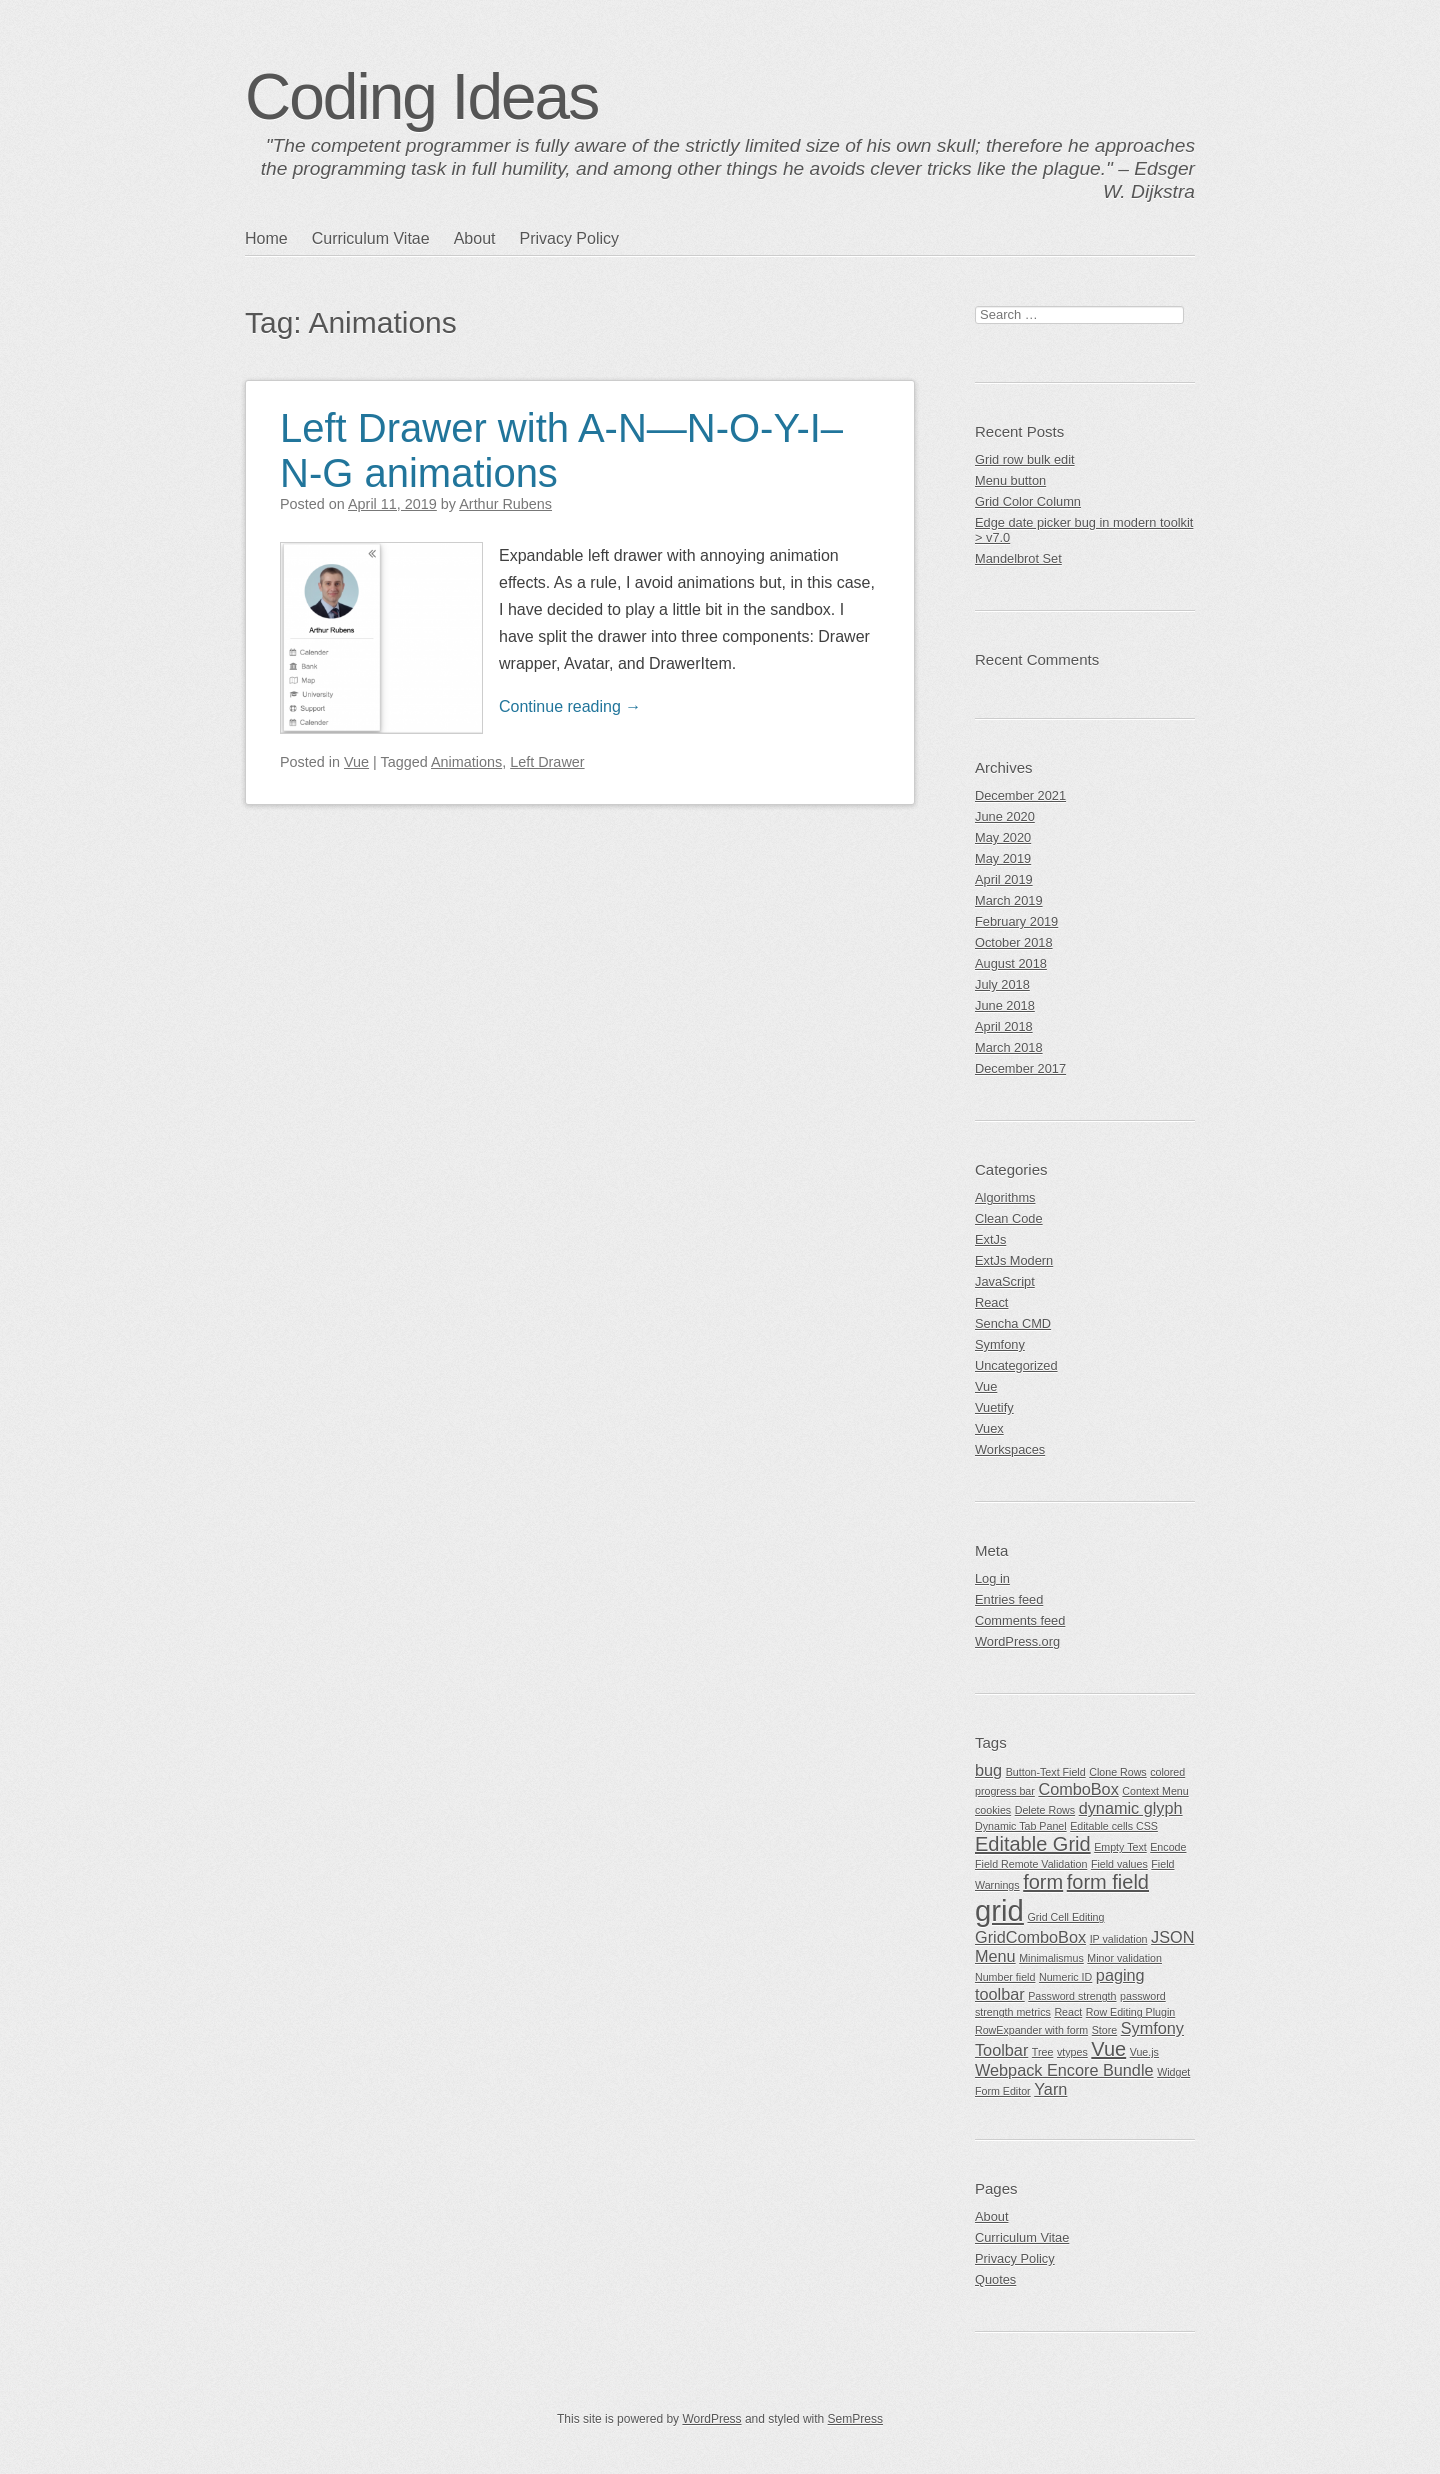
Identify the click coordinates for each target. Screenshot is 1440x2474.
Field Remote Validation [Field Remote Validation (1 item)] (1031, 1864)
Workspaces (1010, 1449)
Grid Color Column (1028, 501)
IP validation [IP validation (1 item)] (1119, 1939)
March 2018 (1009, 1047)
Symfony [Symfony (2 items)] (1152, 2028)
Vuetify (994, 1407)
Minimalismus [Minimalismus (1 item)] (1051, 1958)
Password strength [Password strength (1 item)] (1072, 1996)
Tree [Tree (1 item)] (1043, 2052)
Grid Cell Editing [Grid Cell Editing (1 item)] (1065, 1917)
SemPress (855, 2419)
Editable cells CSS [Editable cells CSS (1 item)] (1114, 1826)
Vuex (989, 1428)
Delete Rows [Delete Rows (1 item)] (1045, 1810)
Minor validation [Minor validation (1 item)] (1124, 1958)
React (991, 1302)
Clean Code (1009, 1218)
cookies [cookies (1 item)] (993, 1810)
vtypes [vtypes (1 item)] (1072, 2052)
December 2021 (1020, 795)
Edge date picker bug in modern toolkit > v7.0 (1084, 530)
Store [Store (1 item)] (1104, 2030)
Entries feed (1009, 1599)
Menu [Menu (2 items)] (995, 1956)
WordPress (711, 2419)
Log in (992, 1578)
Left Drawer (547, 762)
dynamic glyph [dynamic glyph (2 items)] (1131, 1808)
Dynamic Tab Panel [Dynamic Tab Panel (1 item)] (1021, 1826)
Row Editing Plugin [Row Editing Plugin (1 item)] (1130, 2012)
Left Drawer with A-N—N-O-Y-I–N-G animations (561, 450)
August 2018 (1011, 963)
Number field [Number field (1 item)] (1005, 1977)
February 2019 (1016, 921)
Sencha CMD (1013, 1323)
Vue (356, 762)
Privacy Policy (569, 238)
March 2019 (1009, 900)
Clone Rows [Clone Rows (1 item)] (1117, 1772)
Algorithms (1005, 1197)
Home (266, 238)
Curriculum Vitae (371, 238)
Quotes (995, 2279)
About (475, 238)
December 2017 (1020, 1068)
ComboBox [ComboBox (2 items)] (1078, 1789)
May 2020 (1003, 837)
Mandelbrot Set (1018, 558)
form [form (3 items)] (1043, 1882)
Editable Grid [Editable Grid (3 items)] (1033, 1844)
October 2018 (1014, 942)
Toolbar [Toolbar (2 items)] (1001, 2050)
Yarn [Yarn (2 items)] (1050, 2089)
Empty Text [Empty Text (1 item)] (1120, 1847)
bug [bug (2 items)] (988, 1770)
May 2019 (1003, 858)
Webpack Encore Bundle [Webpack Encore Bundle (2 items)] (1064, 2070)
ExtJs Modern (1014, 1260)
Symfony (1000, 1344)
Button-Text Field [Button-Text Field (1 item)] (1046, 1772)
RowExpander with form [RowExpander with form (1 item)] (1031, 2030)
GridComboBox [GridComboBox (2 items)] (1030, 1937)
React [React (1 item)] (1068, 2012)
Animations (466, 762)
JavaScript (1005, 1281)
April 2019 (1004, 879)
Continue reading (570, 706)
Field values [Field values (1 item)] (1119, 1864)
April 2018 (1004, 1026)
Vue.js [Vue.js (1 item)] (1144, 2052)
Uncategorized (1016, 1365)
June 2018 (1005, 1005)
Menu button (1010, 480)
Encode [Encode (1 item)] (1168, 1847)
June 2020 (1005, 816)
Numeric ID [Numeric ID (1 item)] (1065, 1977)
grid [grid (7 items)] (999, 1910)
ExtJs (990, 1239)
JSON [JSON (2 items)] (1172, 1937)
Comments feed (1020, 1620)
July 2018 (1002, 984)
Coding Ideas (421, 97)
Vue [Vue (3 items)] (1108, 2049)
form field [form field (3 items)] (1108, 1882)
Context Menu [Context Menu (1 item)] (1155, 1791)
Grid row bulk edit (1025, 459)
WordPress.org (1017, 1641)
